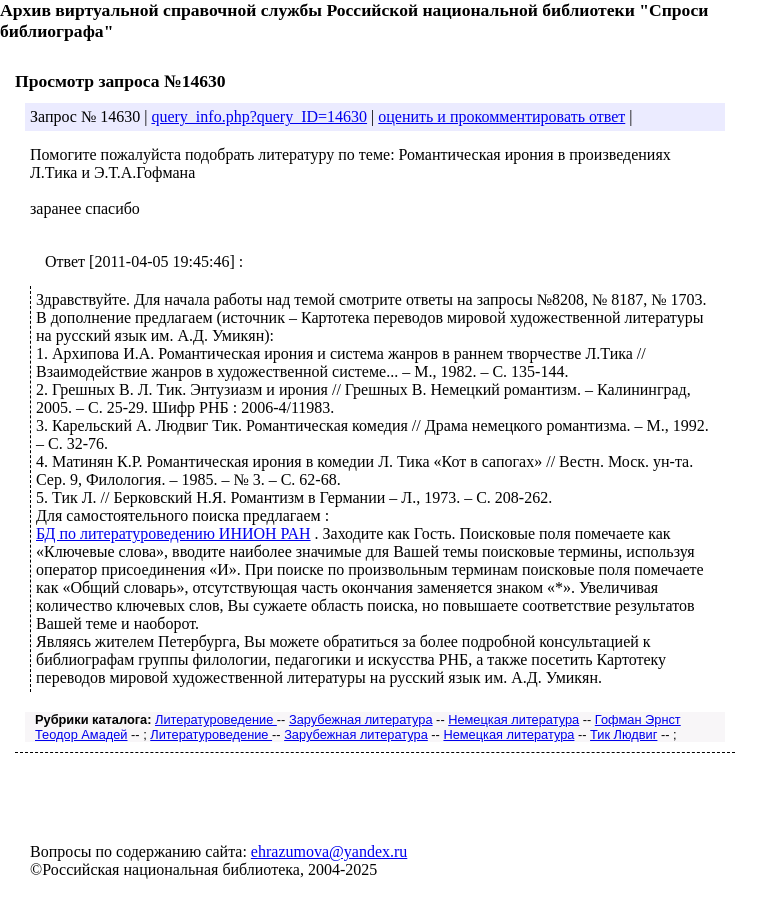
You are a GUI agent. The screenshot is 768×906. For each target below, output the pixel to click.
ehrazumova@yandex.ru (329, 851)
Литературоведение (216, 719)
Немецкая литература (513, 719)
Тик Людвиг (623, 734)
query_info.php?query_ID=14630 (259, 116)
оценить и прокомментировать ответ (501, 116)
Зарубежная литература (361, 719)
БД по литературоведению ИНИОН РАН (173, 533)
